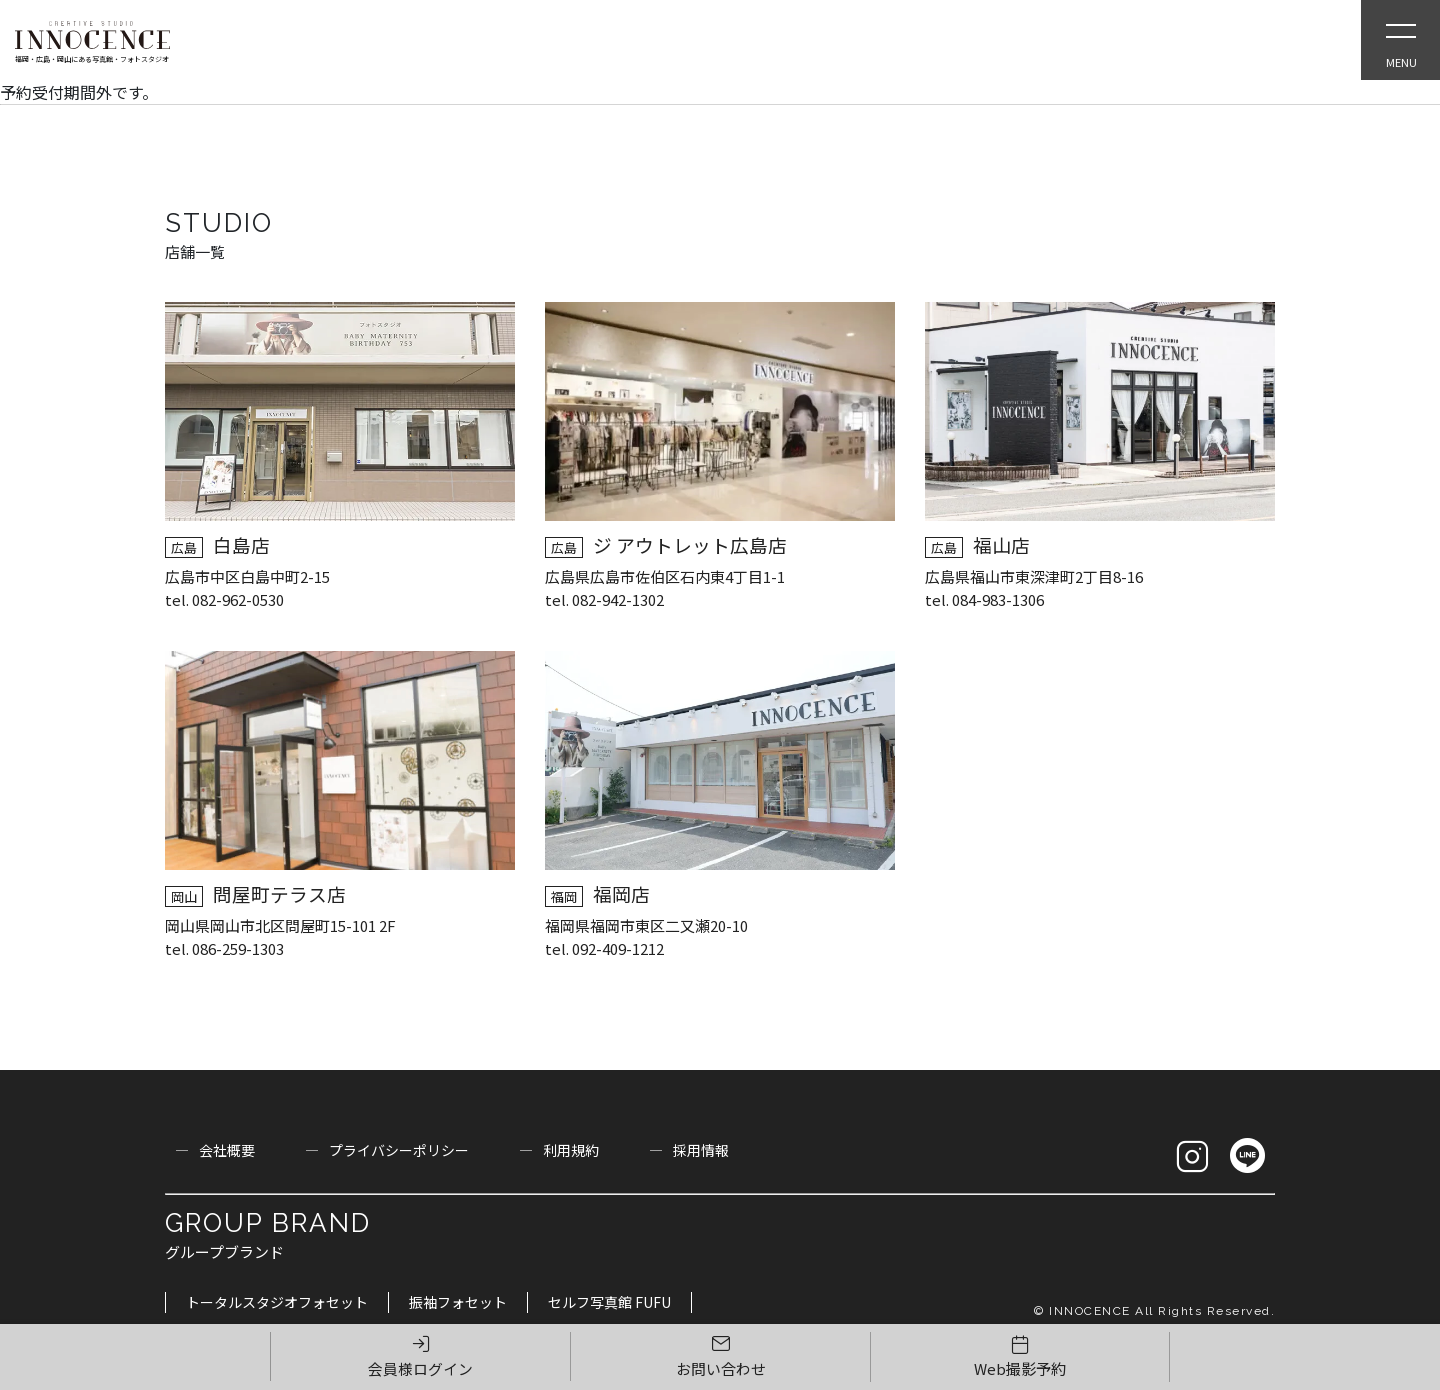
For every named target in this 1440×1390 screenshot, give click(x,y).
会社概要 (227, 1150)
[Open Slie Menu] (1400, 40)
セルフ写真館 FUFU (609, 1302)
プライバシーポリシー (399, 1150)
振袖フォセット (458, 1302)
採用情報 (701, 1150)
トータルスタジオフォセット (277, 1302)
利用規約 (571, 1150)
